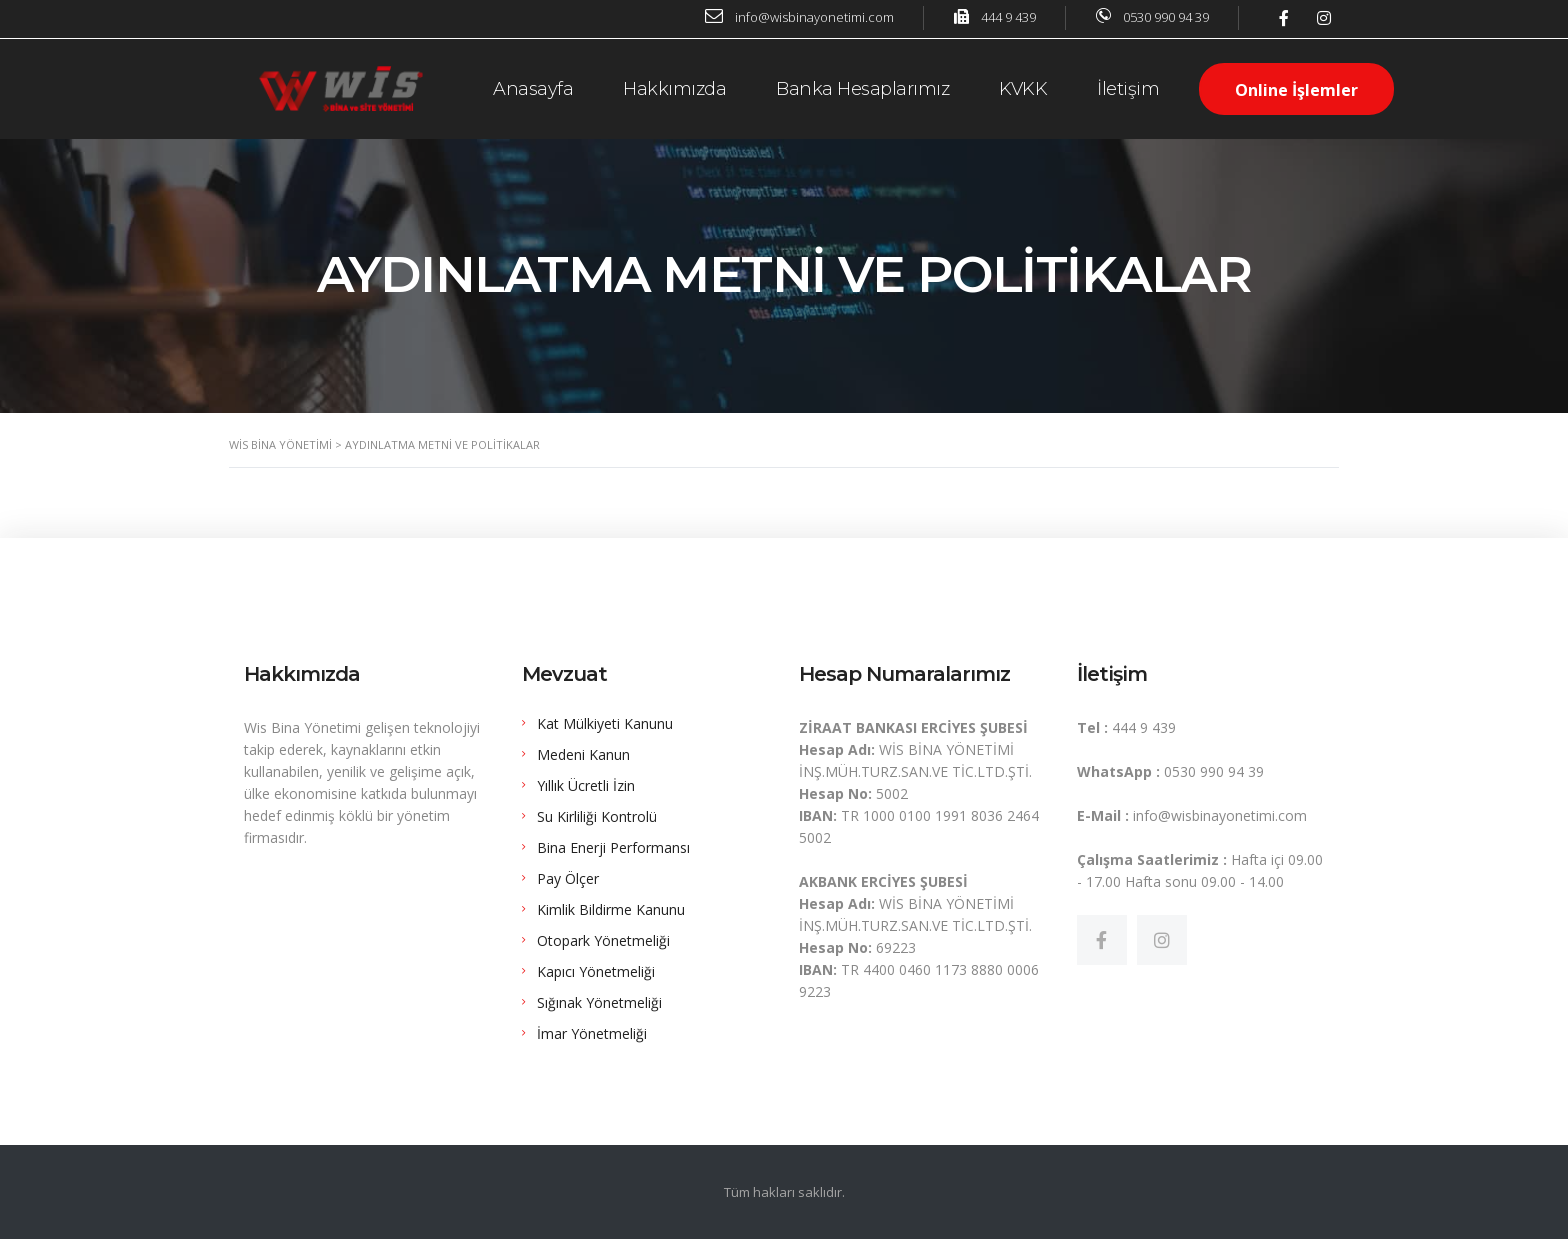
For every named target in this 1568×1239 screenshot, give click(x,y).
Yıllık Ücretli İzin (586, 785)
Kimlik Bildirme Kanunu (611, 909)
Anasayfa (533, 89)
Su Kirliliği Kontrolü (597, 816)
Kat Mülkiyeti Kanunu (605, 723)
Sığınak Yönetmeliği (599, 1002)
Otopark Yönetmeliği (603, 940)
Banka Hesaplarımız (862, 89)
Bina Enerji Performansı (613, 847)
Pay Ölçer (568, 878)
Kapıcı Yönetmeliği (596, 971)
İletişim (1128, 89)
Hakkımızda (674, 89)
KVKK (1023, 89)
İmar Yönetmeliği (592, 1033)
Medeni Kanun (583, 754)
